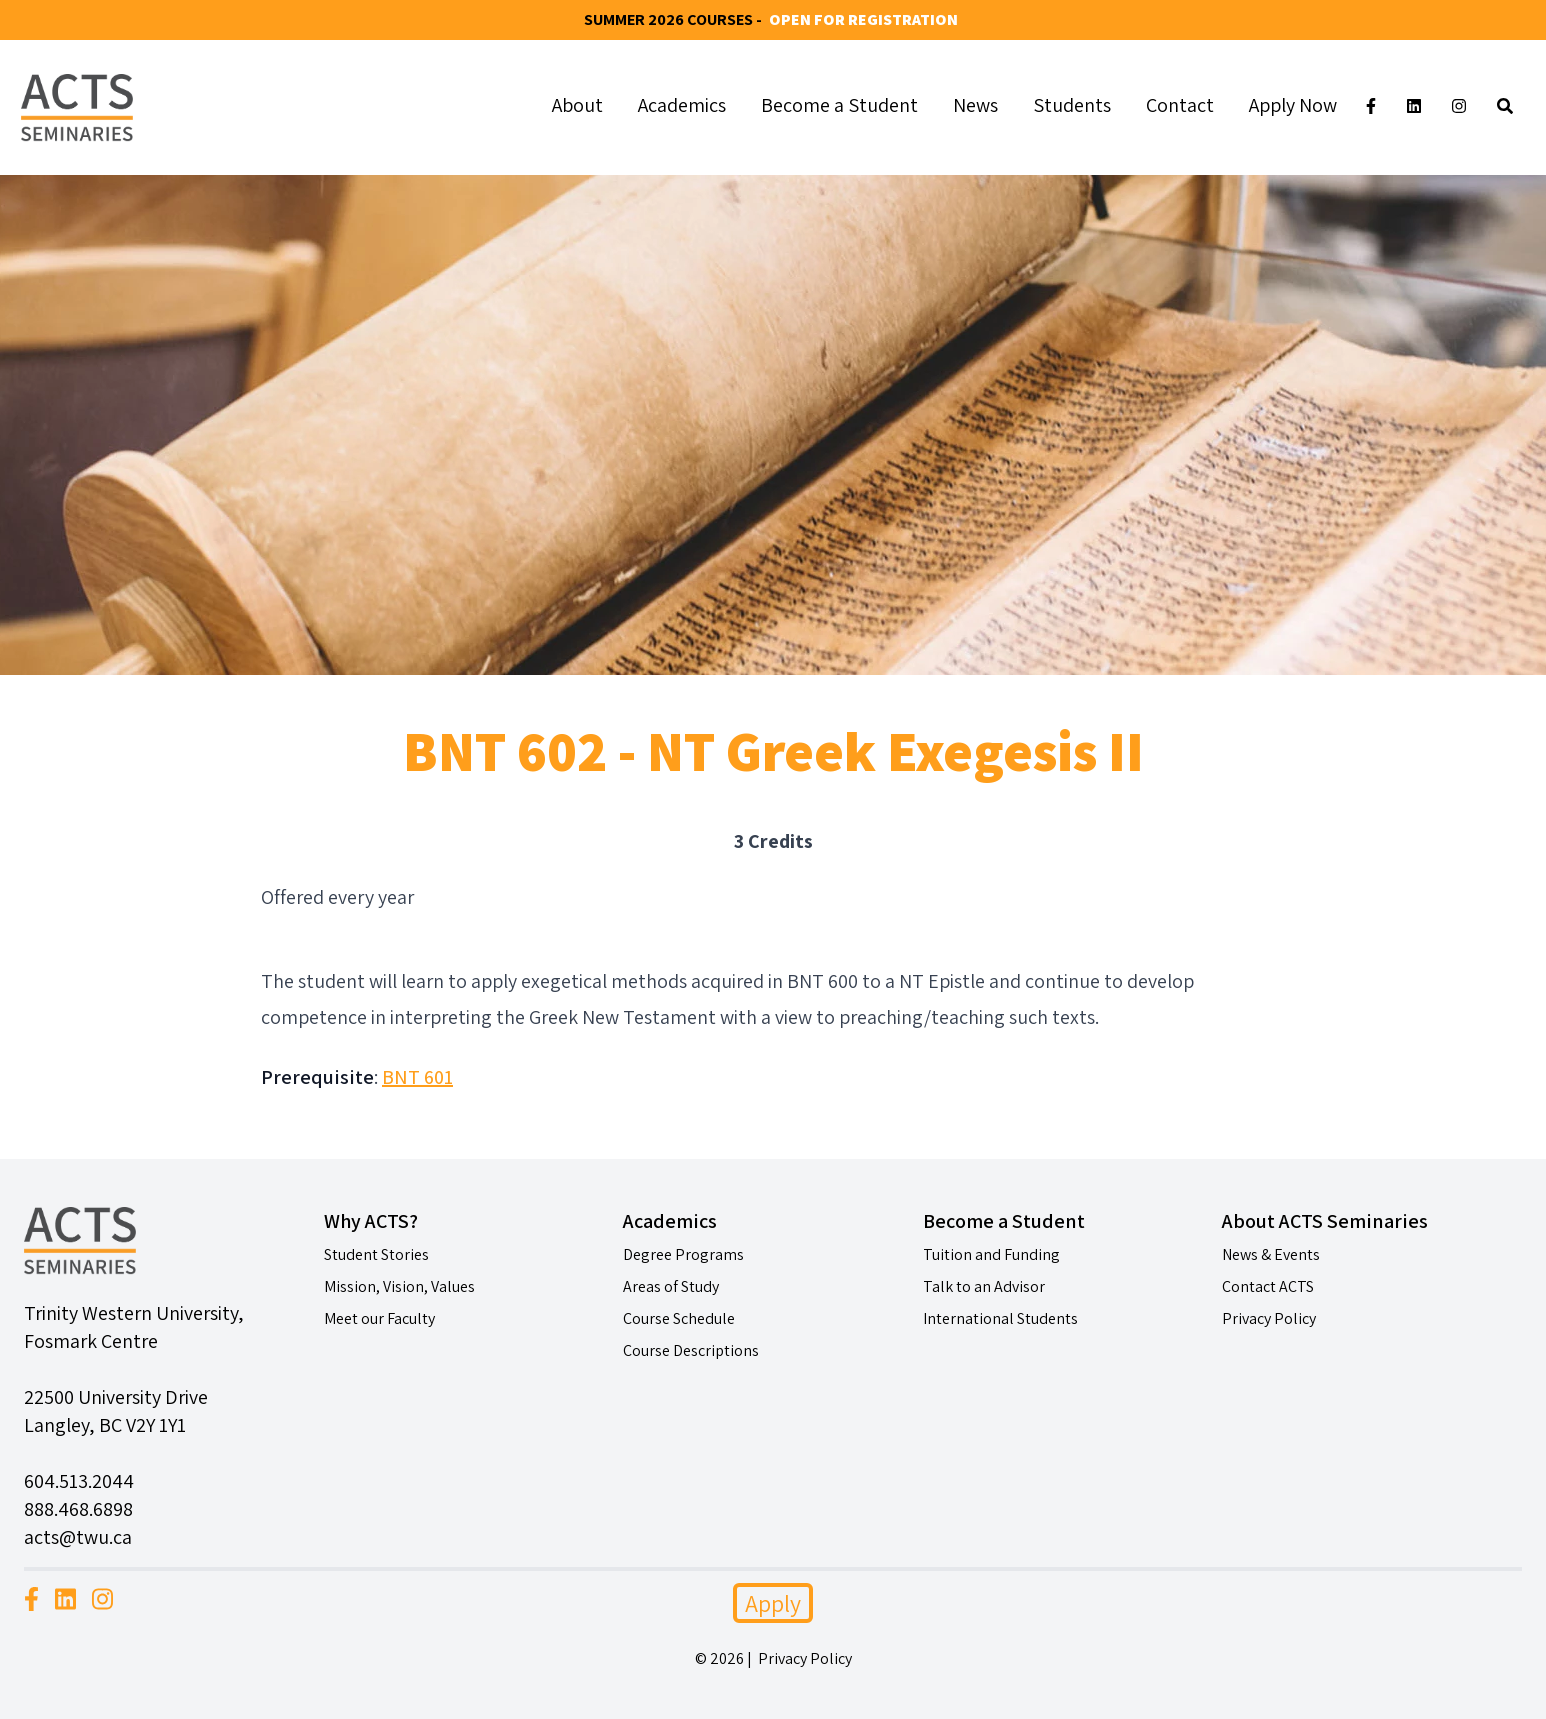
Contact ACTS (1268, 1286)
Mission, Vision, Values (399, 1286)
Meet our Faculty (379, 1318)
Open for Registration (863, 19)
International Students (1000, 1318)
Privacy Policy (1269, 1318)
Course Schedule (679, 1318)
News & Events (1271, 1254)
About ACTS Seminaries (1325, 1221)
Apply (773, 1603)
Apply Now (1293, 105)
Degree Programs (683, 1254)
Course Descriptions (691, 1350)
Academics (682, 105)
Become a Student (839, 105)
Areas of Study (671, 1286)
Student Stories (376, 1254)
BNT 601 (417, 1077)
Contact (1180, 105)
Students (1072, 105)
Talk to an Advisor (984, 1286)
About (577, 105)
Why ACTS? (371, 1221)
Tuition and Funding (991, 1254)
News (975, 105)
